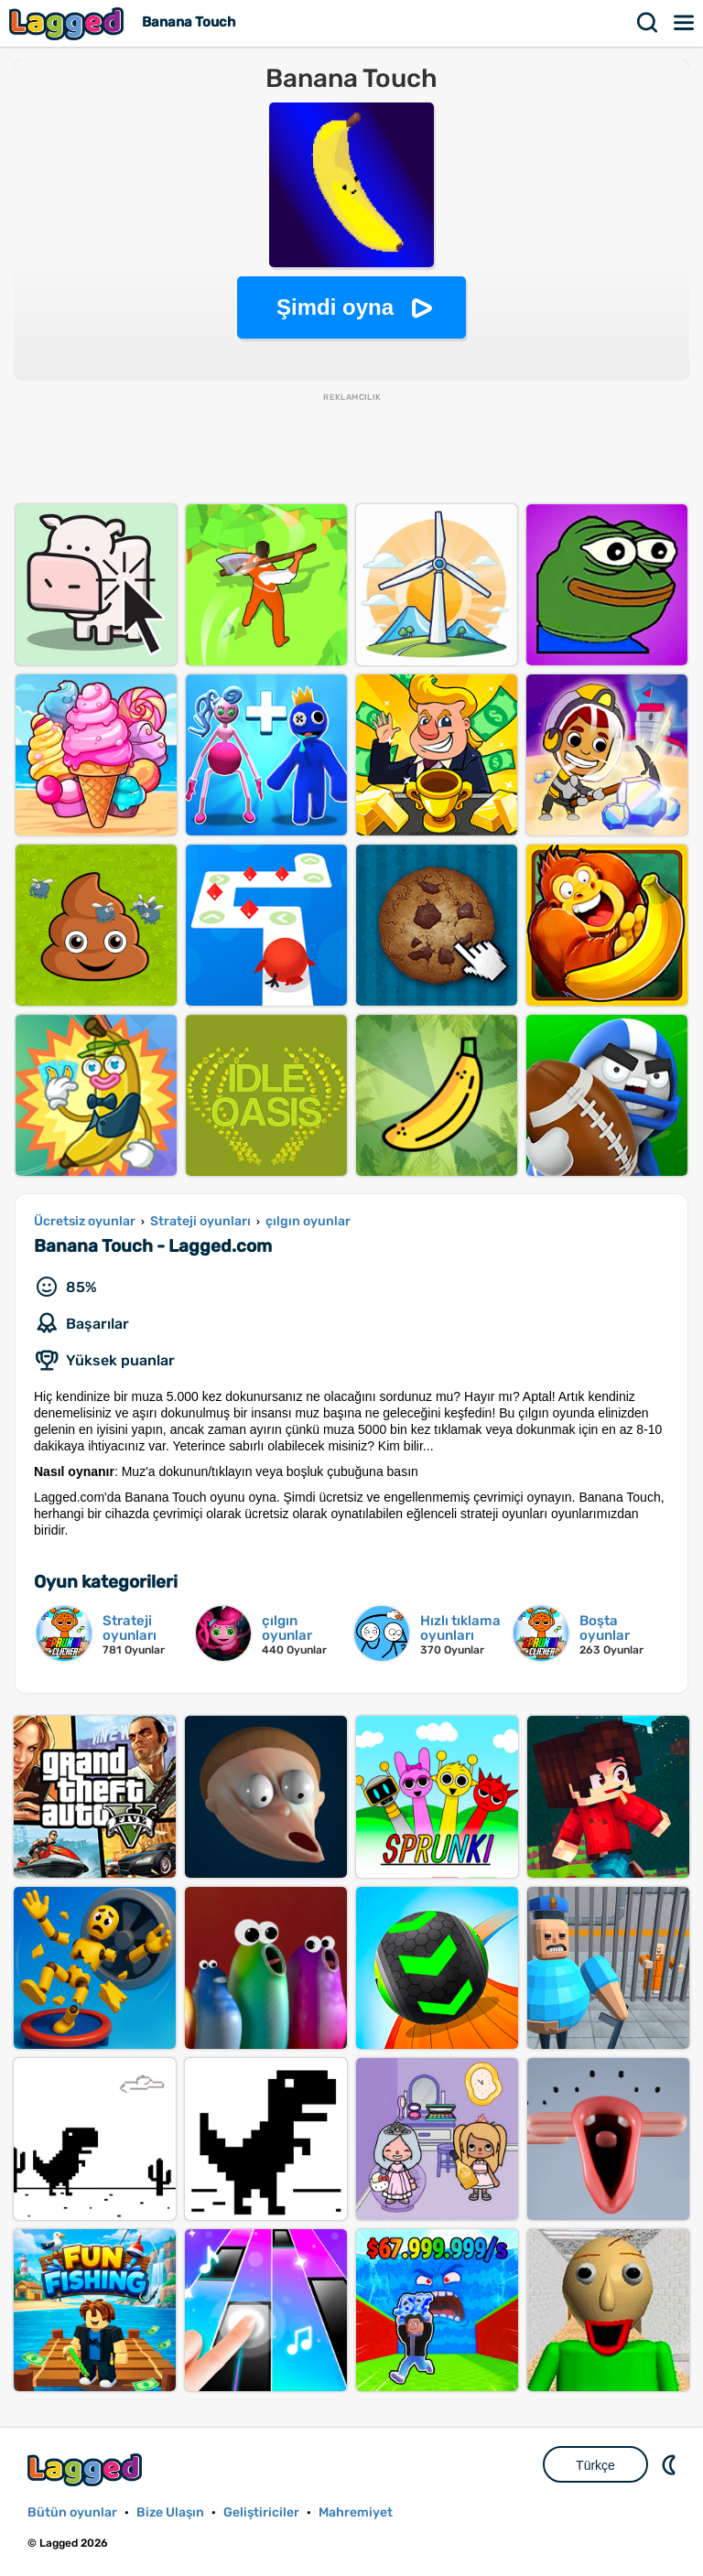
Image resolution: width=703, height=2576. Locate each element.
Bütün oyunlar (72, 2512)
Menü (684, 23)
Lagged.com (86, 2469)
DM (671, 2464)
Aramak (648, 23)
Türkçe (595, 2465)
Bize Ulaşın (170, 2512)
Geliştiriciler (261, 2512)
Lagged (68, 23)
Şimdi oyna (335, 307)
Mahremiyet (356, 2512)
